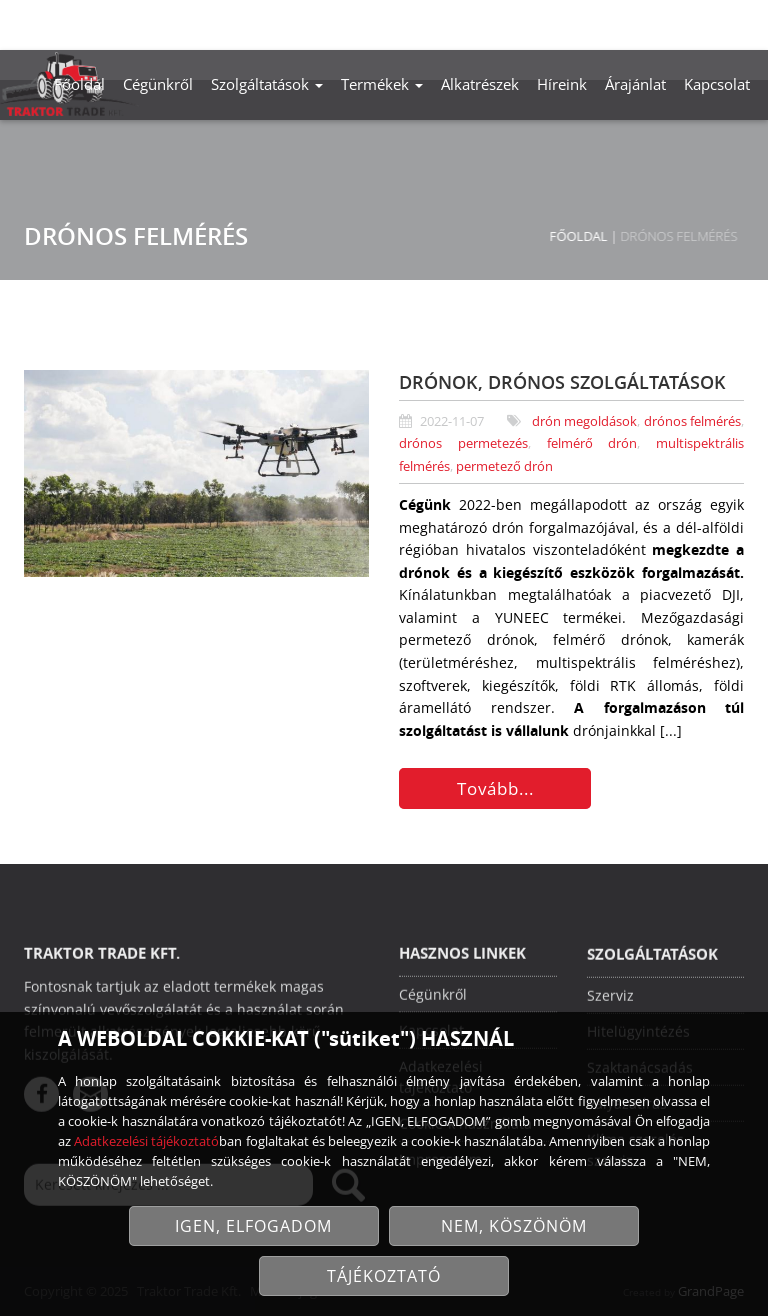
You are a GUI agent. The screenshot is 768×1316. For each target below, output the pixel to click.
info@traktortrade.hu (687, 21)
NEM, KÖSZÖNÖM (514, 1226)
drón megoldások (585, 421)
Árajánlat (635, 84)
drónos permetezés (463, 443)
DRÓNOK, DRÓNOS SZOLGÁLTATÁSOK (562, 382)
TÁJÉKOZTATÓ (384, 1276)
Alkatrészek (480, 84)
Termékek (382, 84)
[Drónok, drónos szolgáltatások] (196, 473)
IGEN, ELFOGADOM (253, 1226)
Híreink (562, 84)
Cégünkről (158, 84)
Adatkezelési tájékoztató (146, 1141)
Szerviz (610, 997)
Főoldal (79, 84)
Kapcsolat (717, 84)
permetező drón (504, 466)
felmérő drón (592, 443)
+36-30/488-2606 (559, 21)
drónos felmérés (693, 421)
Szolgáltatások (267, 84)
